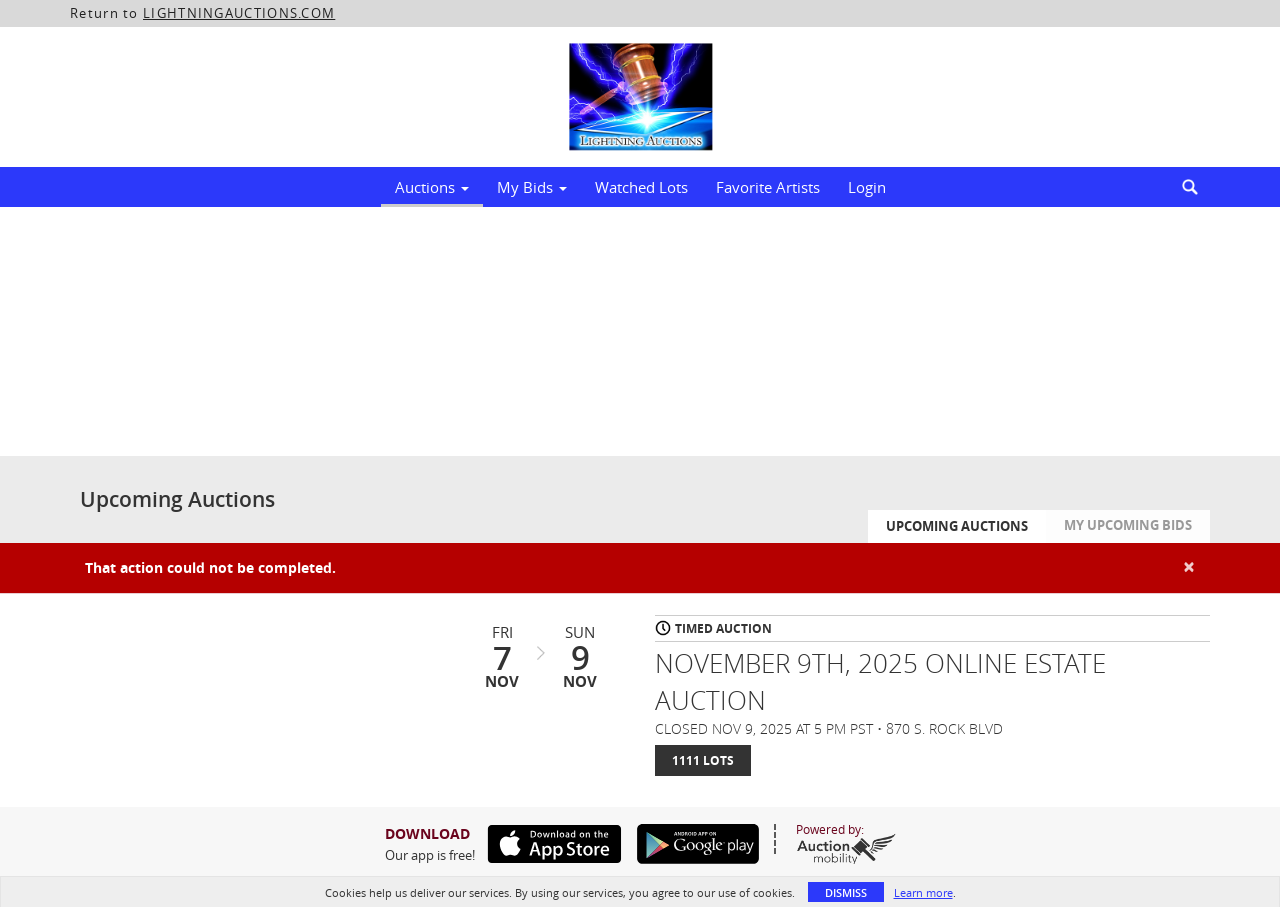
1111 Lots (703, 760)
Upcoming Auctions (957, 526)
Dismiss (846, 892)
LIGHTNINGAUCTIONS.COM (239, 13)
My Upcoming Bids (1128, 525)
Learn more (923, 892)
